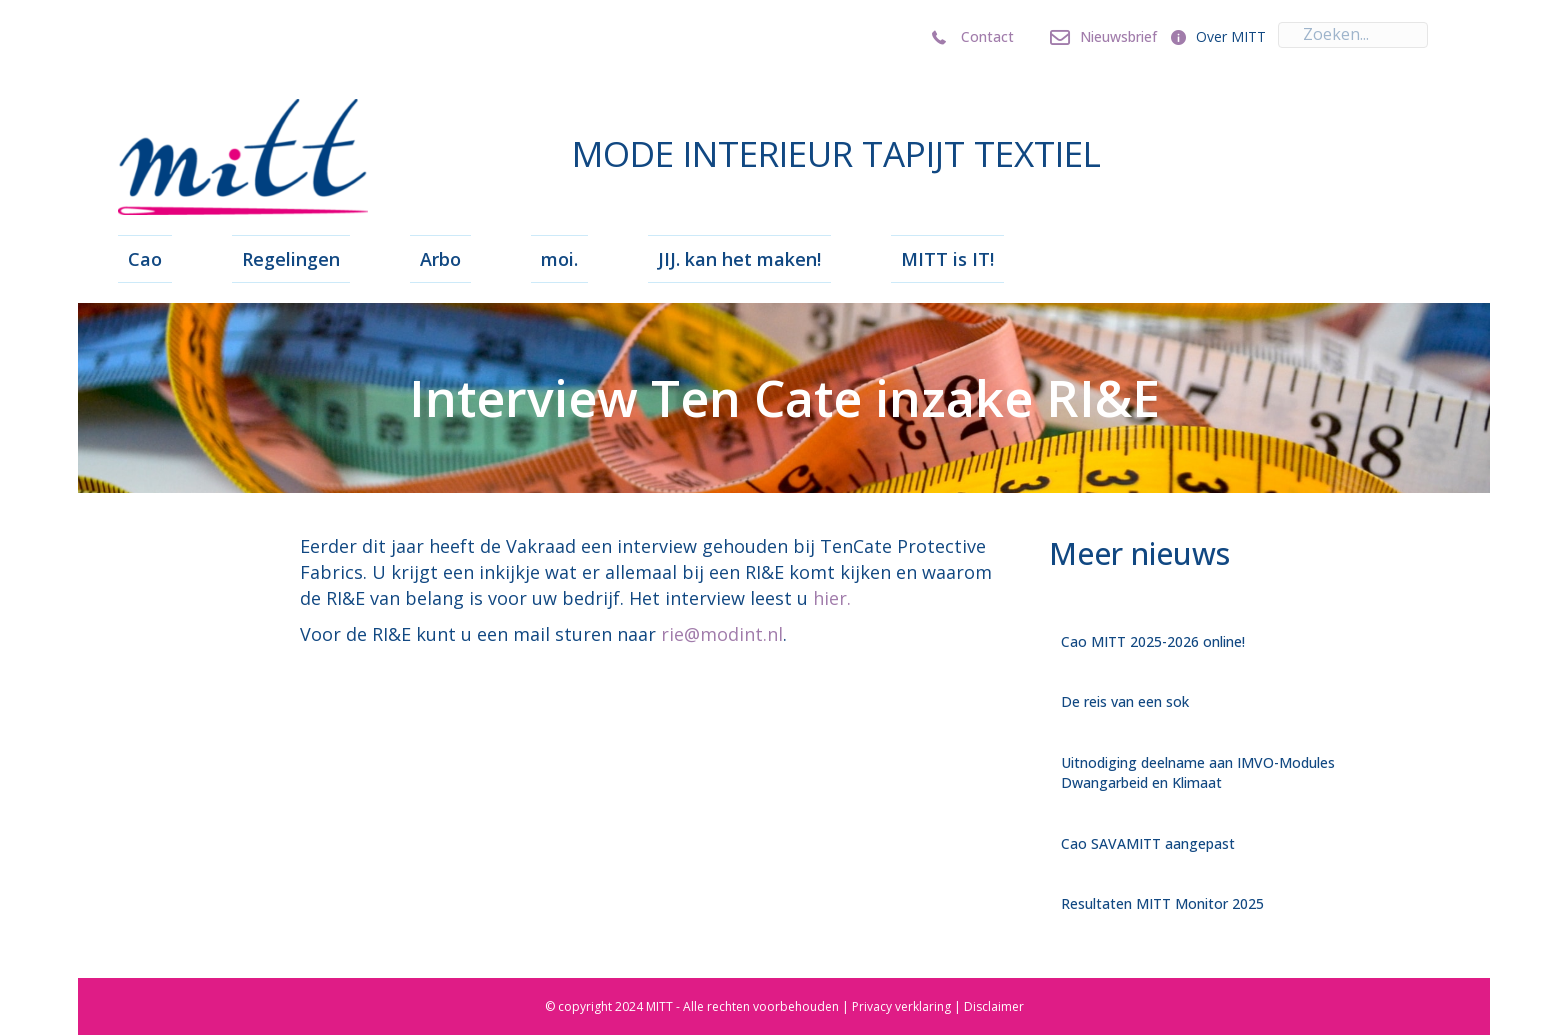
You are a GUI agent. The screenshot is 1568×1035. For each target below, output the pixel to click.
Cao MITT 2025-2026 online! (1153, 641)
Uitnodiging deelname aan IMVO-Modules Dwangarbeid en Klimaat (1198, 772)
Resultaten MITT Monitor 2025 (1162, 903)
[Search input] (1353, 35)
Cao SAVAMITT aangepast (1148, 843)
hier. (832, 598)
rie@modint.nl (722, 634)
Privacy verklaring (901, 1006)
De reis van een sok (1125, 701)
